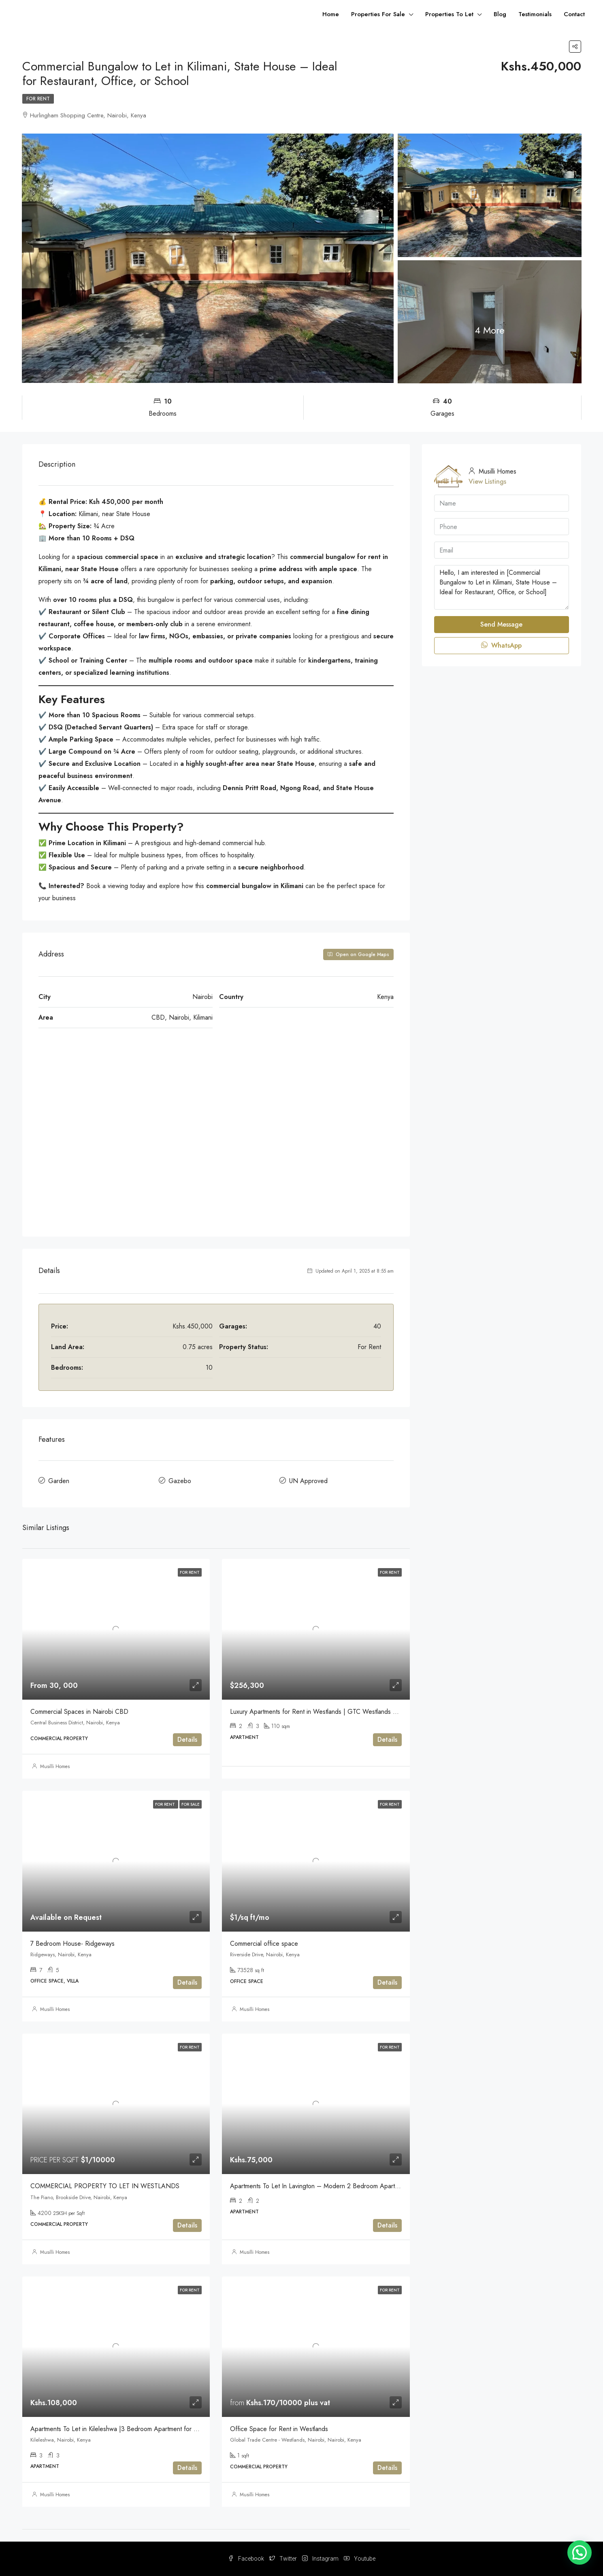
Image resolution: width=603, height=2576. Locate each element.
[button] (579, 2552)
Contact (574, 14)
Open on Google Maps (358, 954)
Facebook (246, 2558)
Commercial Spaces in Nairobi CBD (79, 1711)
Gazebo (179, 1481)
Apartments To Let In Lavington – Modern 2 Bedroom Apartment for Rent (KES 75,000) (351, 2186)
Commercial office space (264, 1943)
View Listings (487, 481)
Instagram (321, 2558)
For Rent (38, 98)
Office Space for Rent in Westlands (279, 2429)
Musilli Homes (55, 1766)
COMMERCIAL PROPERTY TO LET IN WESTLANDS (104, 2186)
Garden (58, 1481)
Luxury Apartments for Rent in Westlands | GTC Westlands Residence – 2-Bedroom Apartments (362, 1711)
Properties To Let (449, 14)
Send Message (501, 624)
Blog (500, 14)
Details (187, 1739)
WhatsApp (501, 645)
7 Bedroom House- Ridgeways (72, 1943)
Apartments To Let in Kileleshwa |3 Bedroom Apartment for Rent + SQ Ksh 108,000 (145, 2429)
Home (330, 14)
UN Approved (308, 1481)
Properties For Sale (378, 14)
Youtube (359, 2558)
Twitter (283, 2558)
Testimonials (535, 14)
